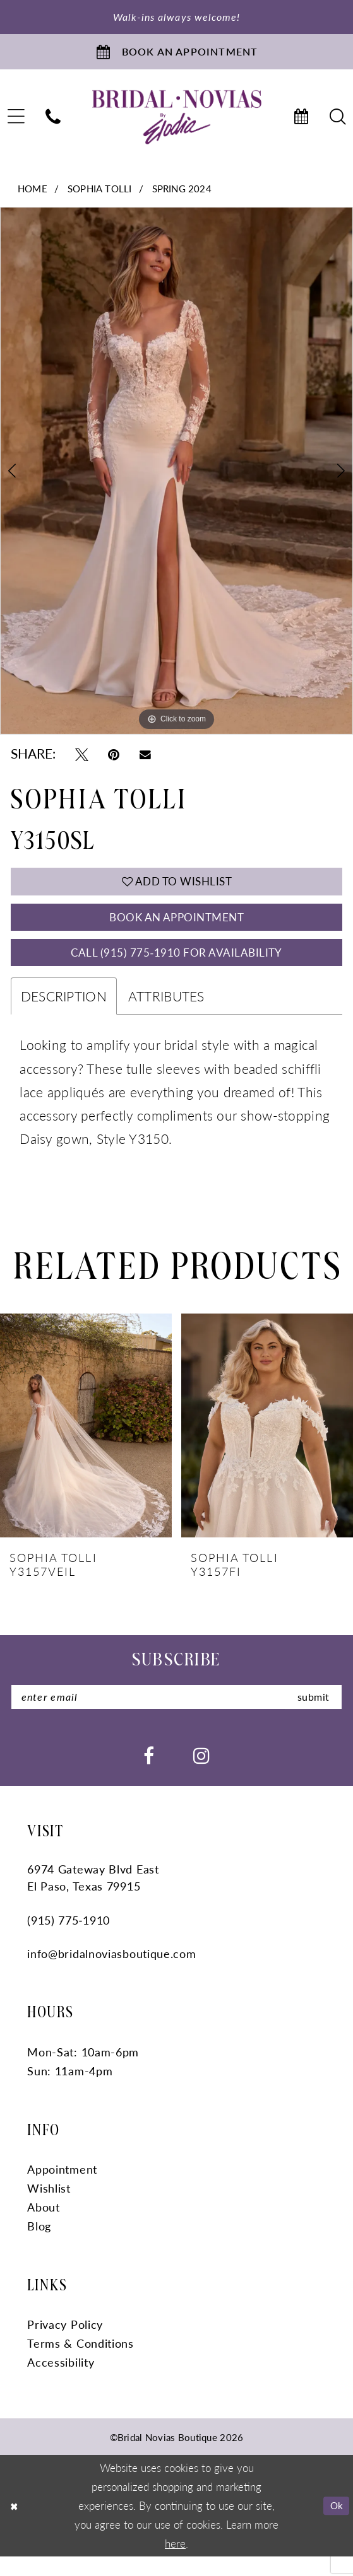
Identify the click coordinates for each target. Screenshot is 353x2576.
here (175, 2562)
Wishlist (49, 2207)
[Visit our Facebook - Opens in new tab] (149, 1774)
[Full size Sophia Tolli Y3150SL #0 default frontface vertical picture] (176, 476)
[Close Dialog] (15, 2525)
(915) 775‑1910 (68, 1939)
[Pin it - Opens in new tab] (113, 759)
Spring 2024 (182, 193)
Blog (39, 2245)
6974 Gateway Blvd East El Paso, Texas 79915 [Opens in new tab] (93, 1896)
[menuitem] (53, 123)
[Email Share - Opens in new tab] (145, 759)
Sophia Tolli (99, 193)
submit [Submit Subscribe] (310, 1715)
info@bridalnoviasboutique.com (111, 1973)
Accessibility (60, 2381)
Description (64, 1013)
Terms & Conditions (80, 2362)
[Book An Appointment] (176, 55)
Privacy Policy (65, 2344)
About (43, 2226)
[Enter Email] (176, 1715)
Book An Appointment (176, 927)
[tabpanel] (176, 476)
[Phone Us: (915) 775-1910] (53, 123)
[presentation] (86, 1442)
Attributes (166, 1013)
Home (32, 193)
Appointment (62, 2188)
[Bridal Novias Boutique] (176, 122)
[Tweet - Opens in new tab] (82, 759)
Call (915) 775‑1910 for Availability (177, 967)
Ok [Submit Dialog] (334, 2524)
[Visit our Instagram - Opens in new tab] (201, 1774)
